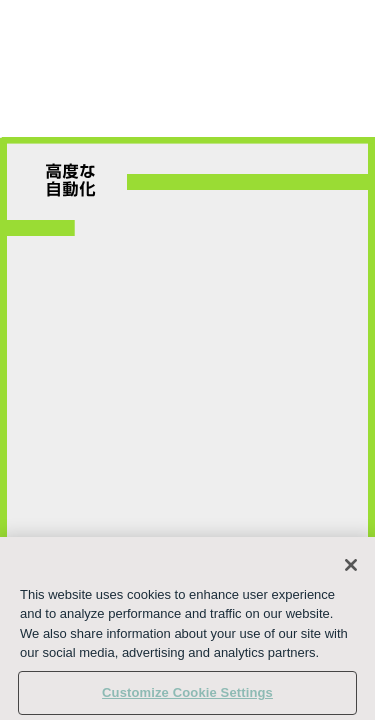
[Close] (351, 579)
